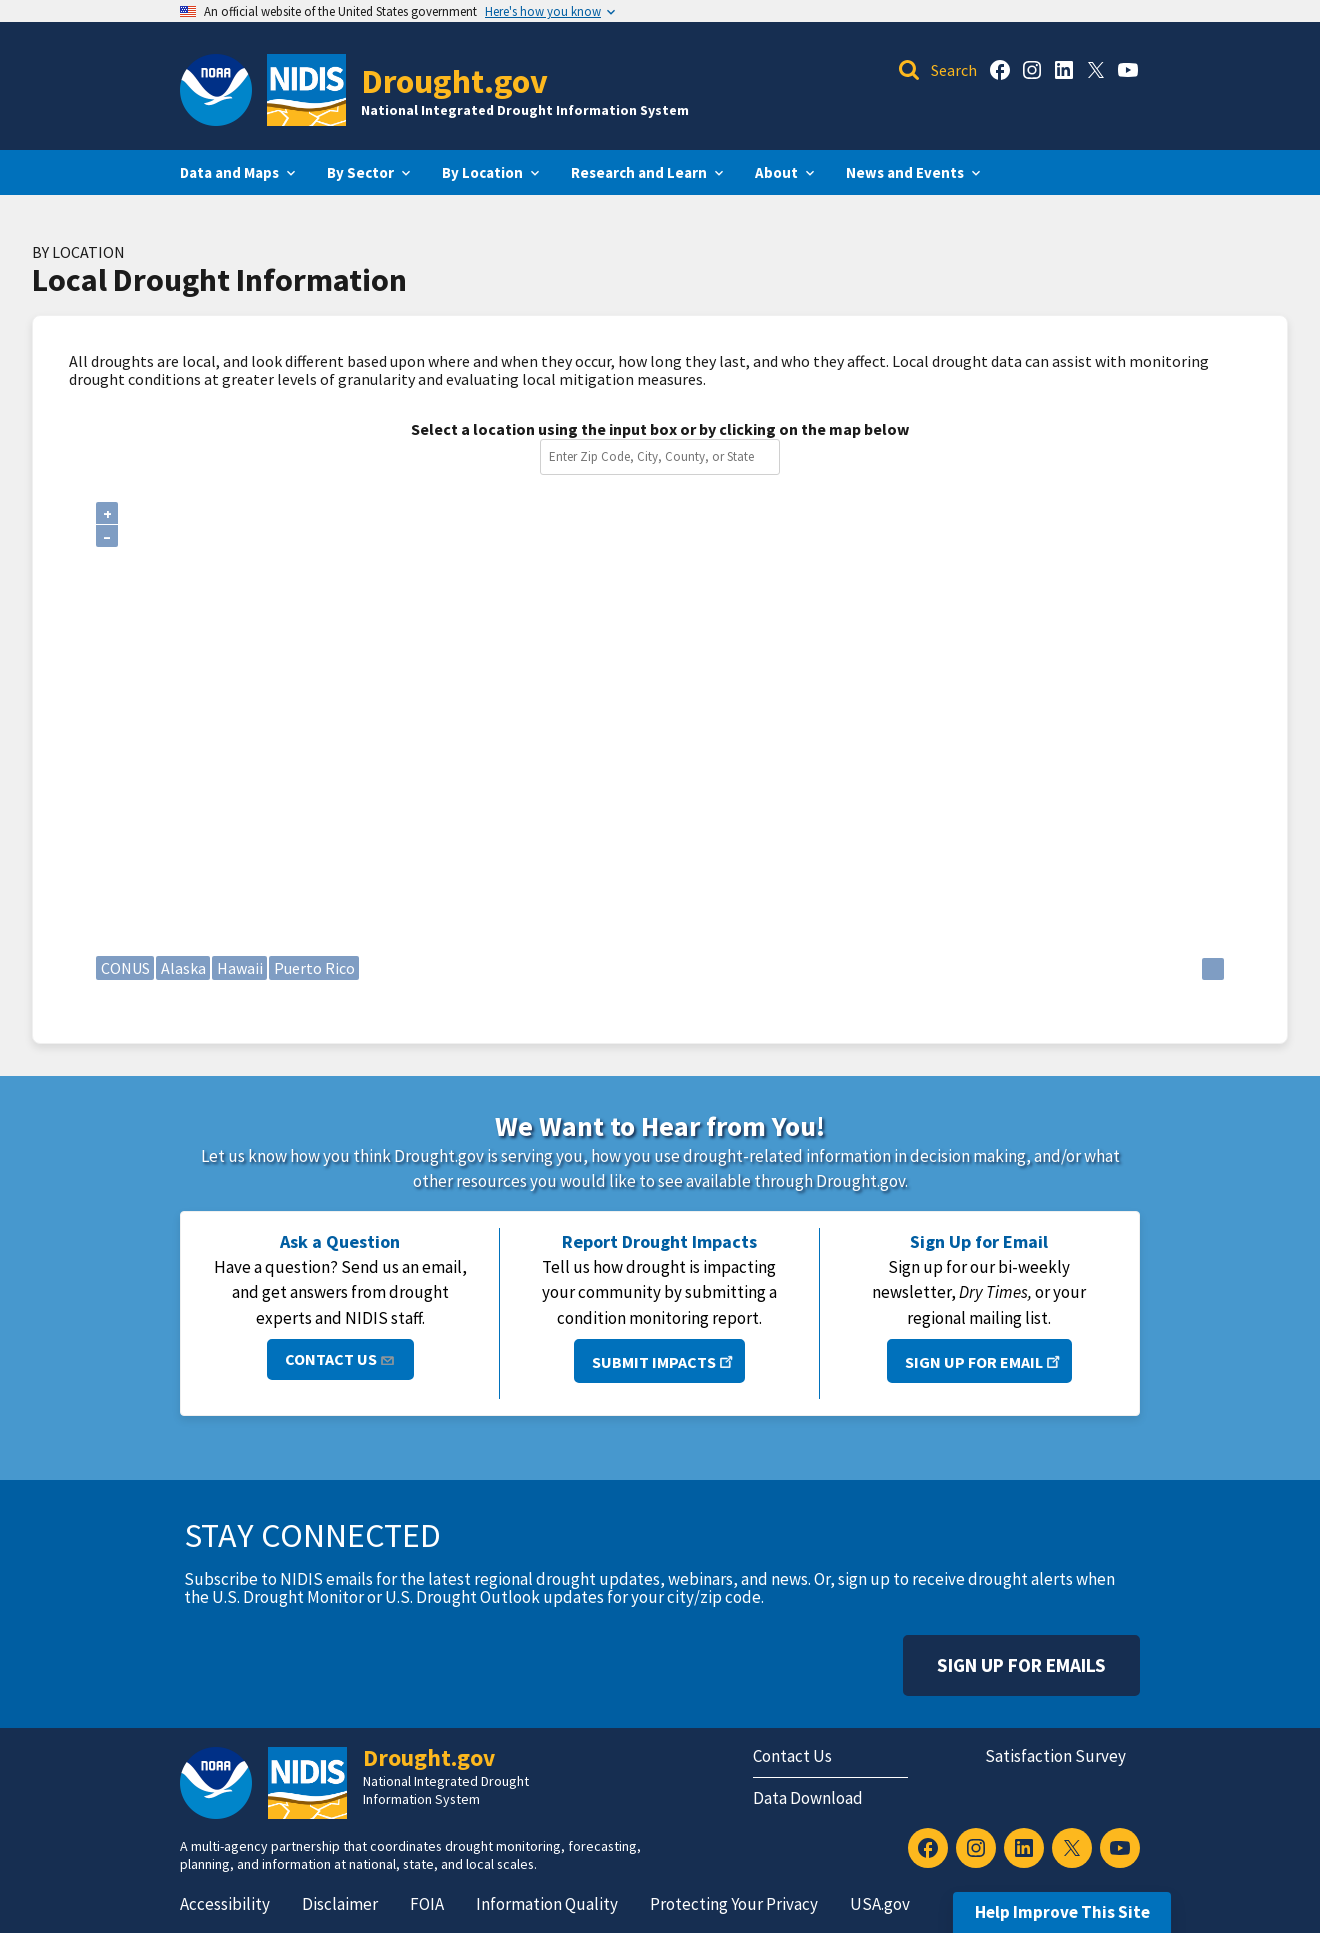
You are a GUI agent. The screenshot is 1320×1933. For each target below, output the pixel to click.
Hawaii (240, 968)
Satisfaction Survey (1055, 1756)
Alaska (183, 968)
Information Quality (547, 1904)
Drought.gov (454, 80)
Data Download (808, 1798)
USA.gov (880, 1904)
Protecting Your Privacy (734, 1904)
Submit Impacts (664, 1360)
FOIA (427, 1904)
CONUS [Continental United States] (125, 968)
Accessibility (225, 1904)
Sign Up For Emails (1021, 1665)
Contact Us (340, 1359)
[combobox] (664, 457)
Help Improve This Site (1062, 1912)
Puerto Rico (314, 968)
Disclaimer (340, 1904)
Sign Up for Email (984, 1360)
